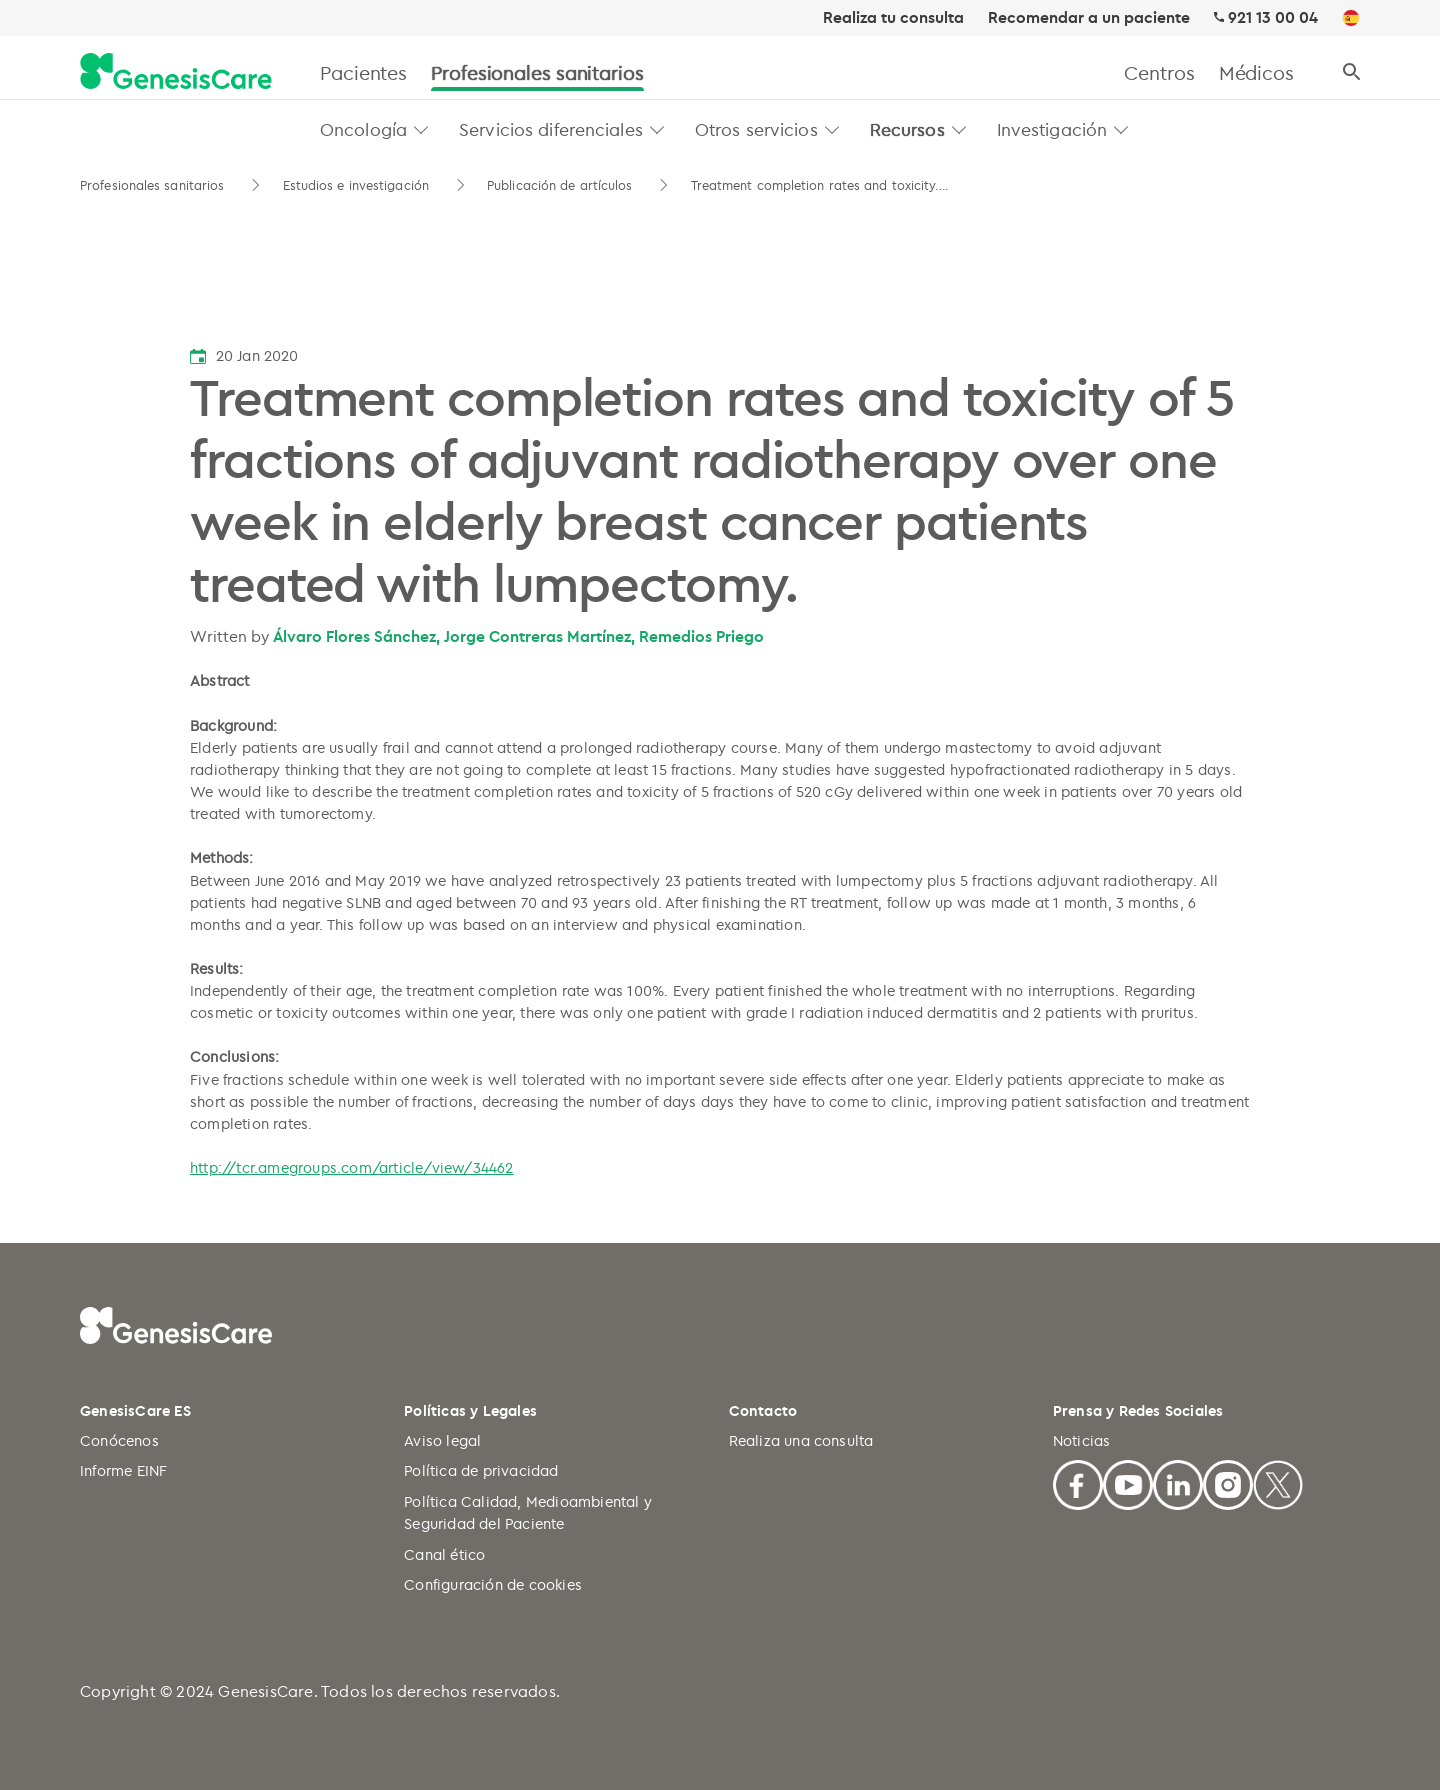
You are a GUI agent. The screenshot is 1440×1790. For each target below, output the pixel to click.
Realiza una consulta (801, 1440)
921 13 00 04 (1273, 17)
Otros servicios (756, 129)
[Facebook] (1078, 1482)
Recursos (907, 129)
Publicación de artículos (559, 185)
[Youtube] (1128, 1482)
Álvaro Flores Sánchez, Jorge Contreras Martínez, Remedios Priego (518, 636)
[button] (421, 129)
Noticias (1082, 1440)
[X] (1278, 1482)
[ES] (1351, 19)
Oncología (363, 129)
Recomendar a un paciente (1089, 18)
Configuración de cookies (493, 1584)
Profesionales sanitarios (537, 72)
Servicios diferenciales (551, 129)
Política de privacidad (481, 1470)
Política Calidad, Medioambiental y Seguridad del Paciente (528, 1513)
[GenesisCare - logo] (176, 72)
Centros (1159, 72)
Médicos (1256, 72)
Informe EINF (123, 1470)
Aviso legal (442, 1440)
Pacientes (363, 72)
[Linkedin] (1178, 1482)
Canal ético (444, 1554)
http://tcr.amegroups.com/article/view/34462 (352, 1167)
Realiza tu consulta (893, 18)
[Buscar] (1351, 72)
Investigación (1052, 129)
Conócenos (119, 1440)
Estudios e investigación (356, 185)
